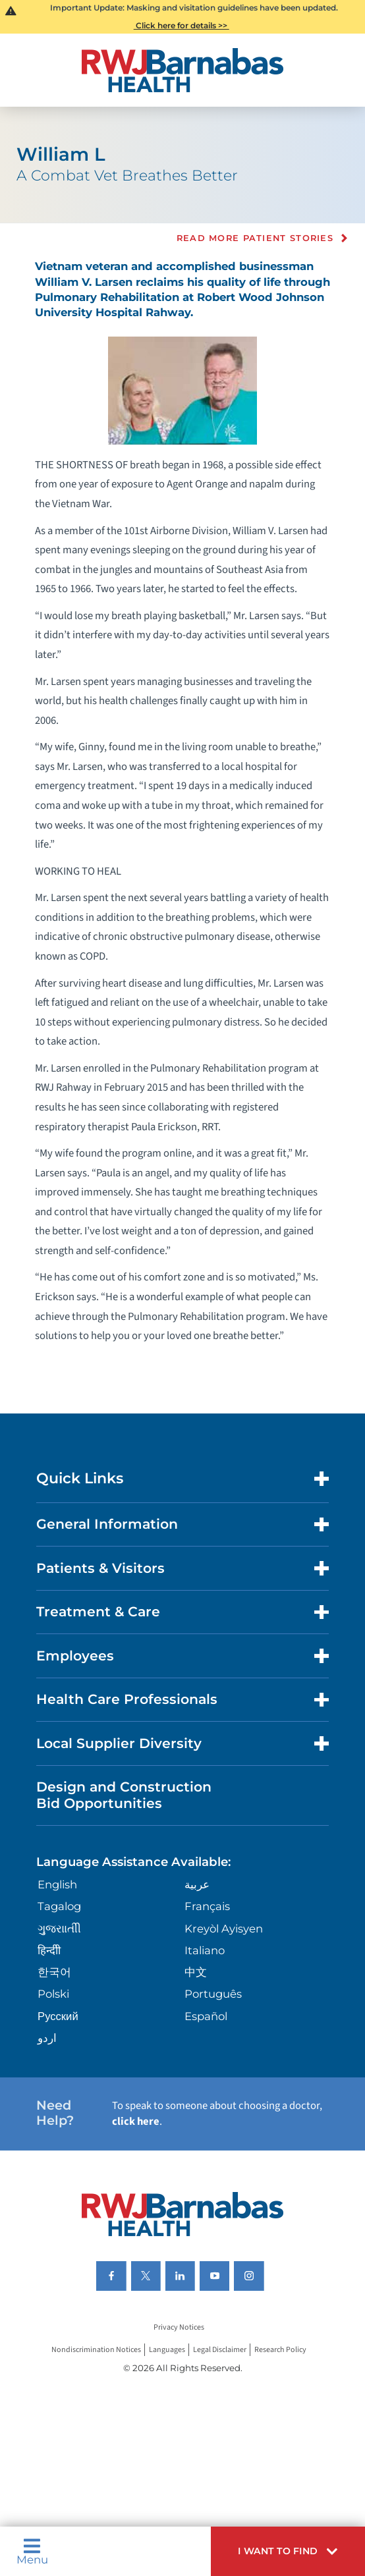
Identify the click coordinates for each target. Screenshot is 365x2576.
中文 (195, 1972)
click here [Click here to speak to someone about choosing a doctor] (135, 2121)
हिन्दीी (49, 1950)
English (57, 1884)
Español (205, 2016)
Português (213, 1993)
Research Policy (280, 2349)
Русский (58, 2016)
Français (207, 1906)
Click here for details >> (181, 25)
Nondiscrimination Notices (96, 2349)
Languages (167, 2349)
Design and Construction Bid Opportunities (123, 1794)
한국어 (54, 1972)
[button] (288, 2551)
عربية (197, 1884)
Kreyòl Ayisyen (223, 1928)
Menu (32, 2551)
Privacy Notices (179, 2328)
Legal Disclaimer (219, 2349)
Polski (53, 1993)
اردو (47, 2037)
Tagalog (59, 1906)
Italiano (204, 1950)
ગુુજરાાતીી (59, 1928)
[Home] (182, 70)
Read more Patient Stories (255, 238)
